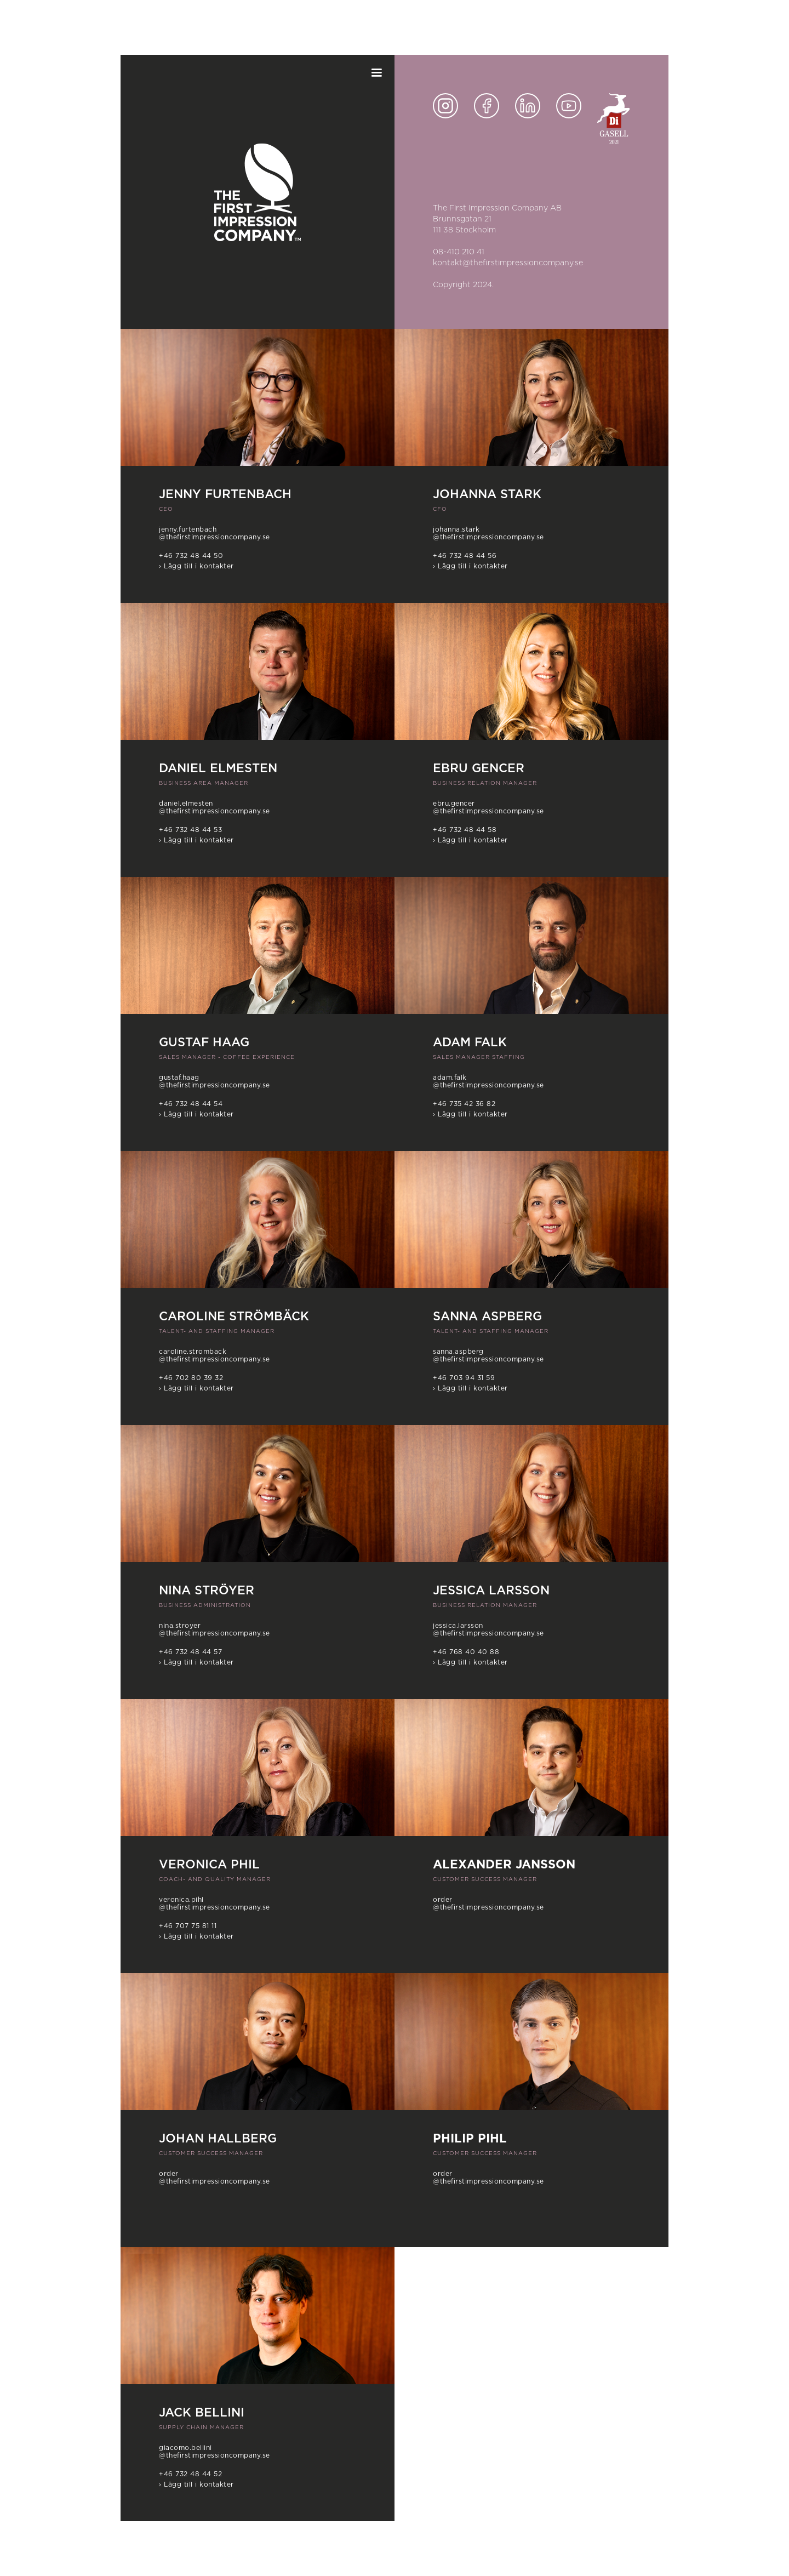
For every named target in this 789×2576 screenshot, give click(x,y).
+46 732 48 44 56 (464, 555)
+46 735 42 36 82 (464, 1104)
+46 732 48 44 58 (464, 830)
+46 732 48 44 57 (190, 1652)
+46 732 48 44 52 (190, 2474)
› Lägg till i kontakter (196, 566)
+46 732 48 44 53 (190, 830)
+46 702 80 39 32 (191, 1378)
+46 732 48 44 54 (190, 1104)
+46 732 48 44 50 (191, 555)
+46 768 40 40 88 (466, 1652)
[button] (376, 73)
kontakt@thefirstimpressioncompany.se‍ (508, 263)
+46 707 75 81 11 (187, 1926)
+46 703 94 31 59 (464, 1378)
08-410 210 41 (458, 252)
